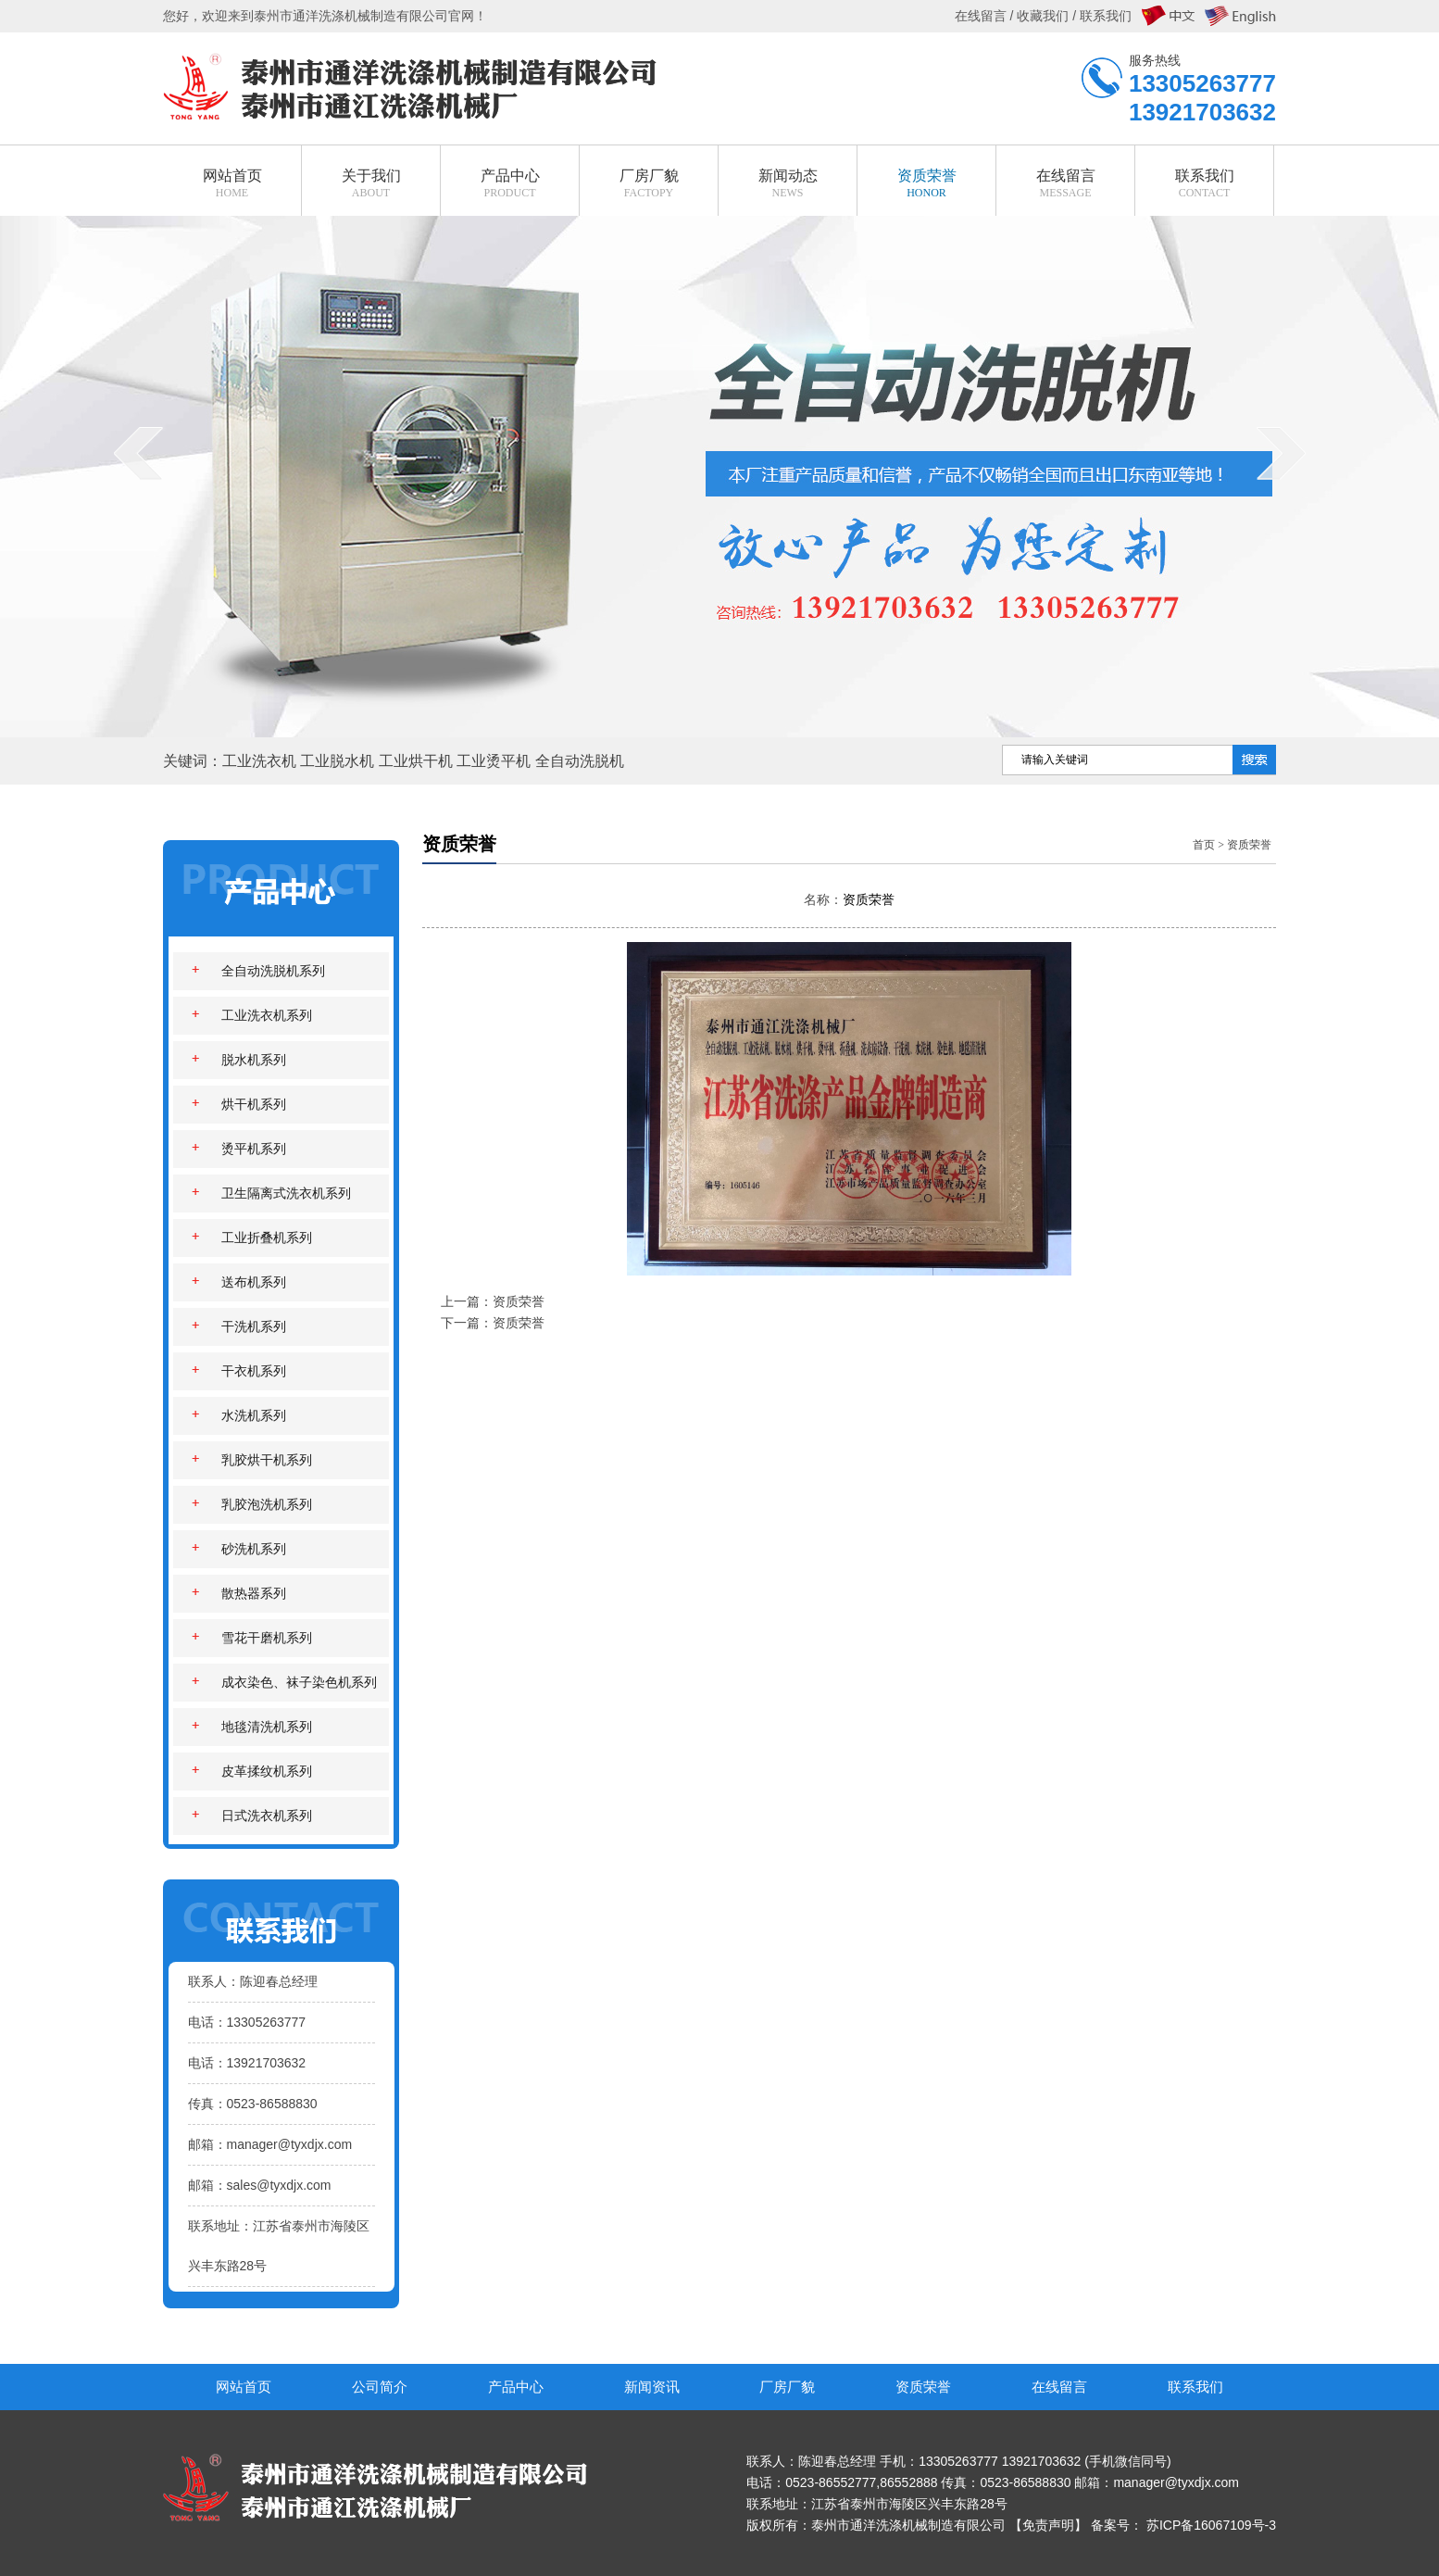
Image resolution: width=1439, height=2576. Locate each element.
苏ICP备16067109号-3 (1211, 2525)
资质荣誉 (1249, 844)
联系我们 (1195, 2386)
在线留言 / (986, 15)
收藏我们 (1043, 15)
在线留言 (1059, 2386)
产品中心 (516, 2386)
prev (145, 490)
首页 (1204, 844)
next (1288, 490)
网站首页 (243, 2386)
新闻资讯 (652, 2386)
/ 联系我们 (1100, 15)
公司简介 (379, 2386)
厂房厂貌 (787, 2386)
